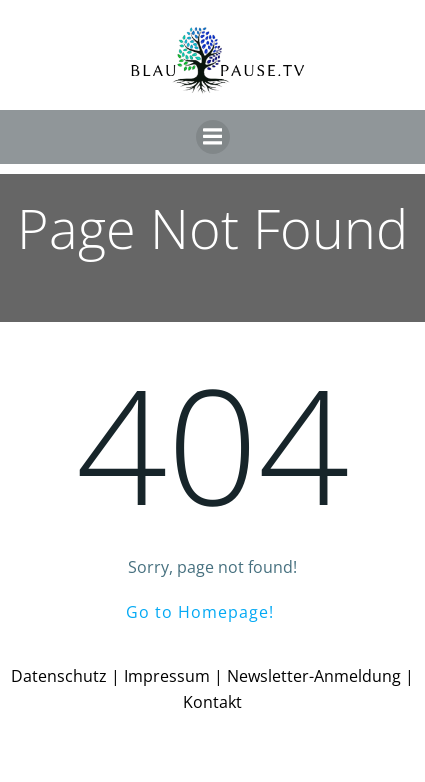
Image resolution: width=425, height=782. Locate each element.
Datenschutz (59, 676)
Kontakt (212, 702)
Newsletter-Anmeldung (314, 676)
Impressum (167, 676)
